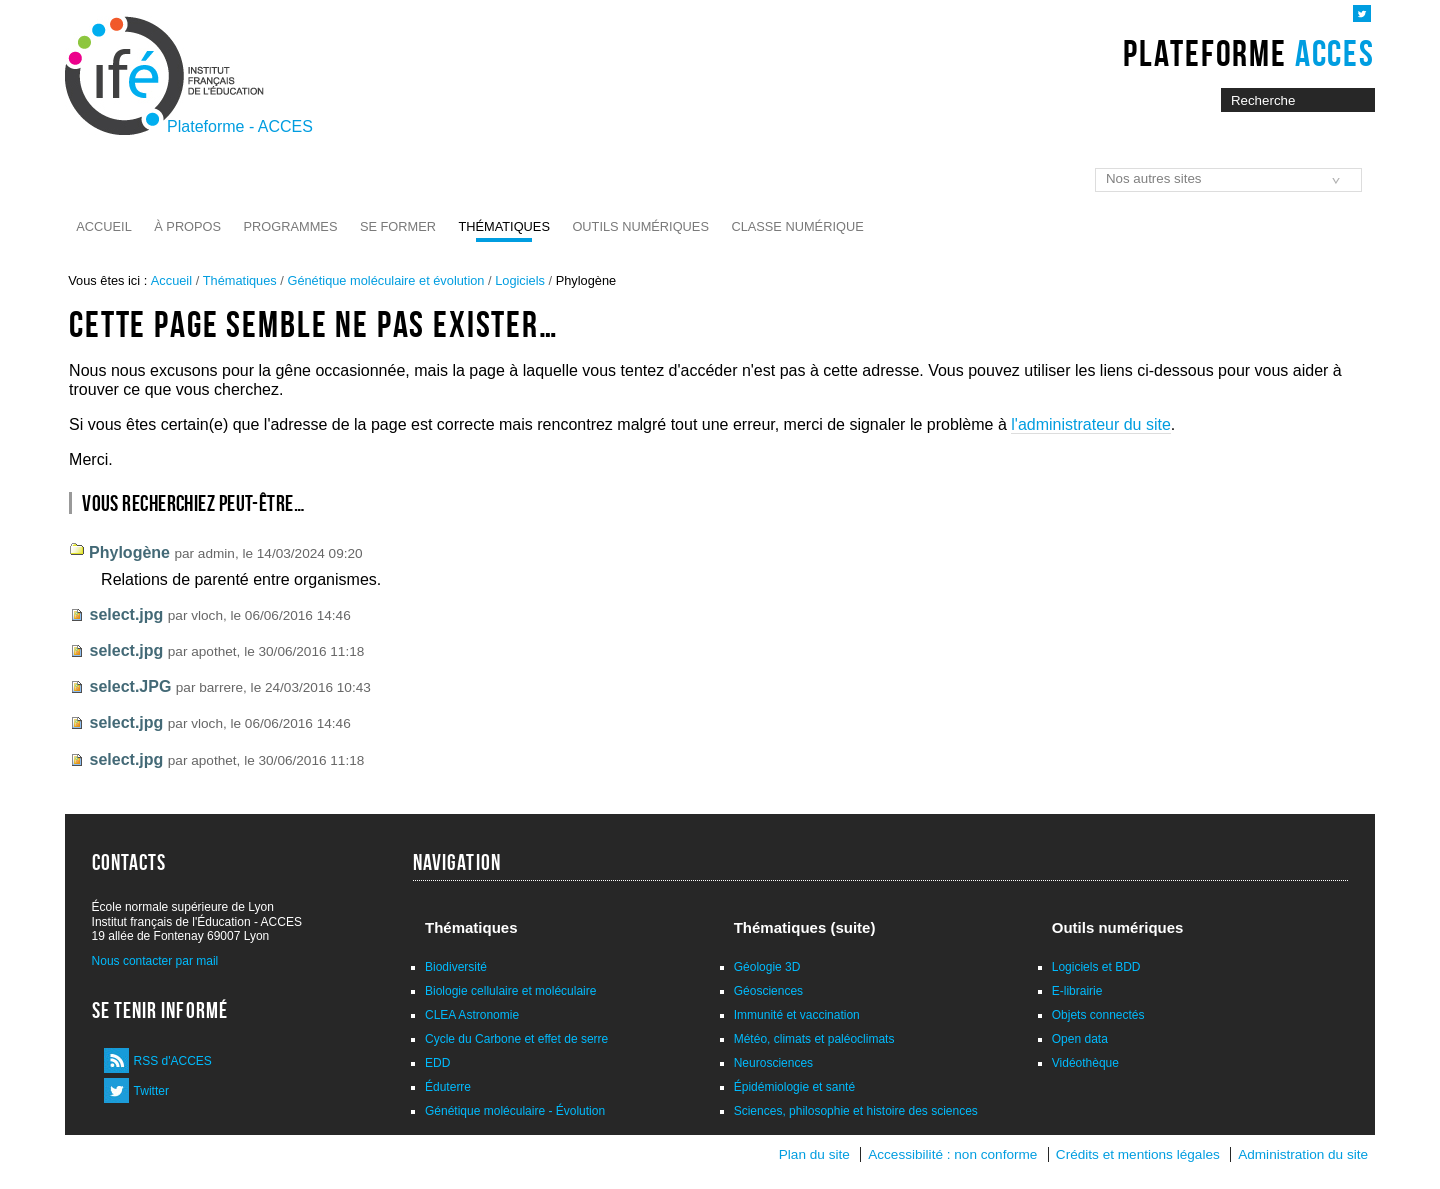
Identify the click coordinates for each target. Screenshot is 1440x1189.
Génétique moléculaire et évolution (385, 280)
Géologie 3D (767, 967)
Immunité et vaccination (797, 1015)
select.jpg (127, 614)
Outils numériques (640, 226)
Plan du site (814, 1154)
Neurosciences (773, 1063)
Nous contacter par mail (155, 961)
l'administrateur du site (1091, 424)
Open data (1080, 1039)
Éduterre (448, 1087)
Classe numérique (797, 226)
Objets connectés (1098, 1015)
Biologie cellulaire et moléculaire (510, 991)
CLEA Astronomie (472, 1015)
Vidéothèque (1085, 1063)
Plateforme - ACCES (240, 126)
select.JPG (131, 686)
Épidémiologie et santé (794, 1087)
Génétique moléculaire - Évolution (515, 1111)
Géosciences (768, 991)
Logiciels (520, 280)
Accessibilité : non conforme (952, 1154)
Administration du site (1303, 1154)
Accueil (103, 226)
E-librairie (1077, 991)
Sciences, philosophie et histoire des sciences (856, 1111)
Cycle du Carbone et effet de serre (516, 1039)
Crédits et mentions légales (1138, 1154)
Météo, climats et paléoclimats (814, 1039)
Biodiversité (456, 967)
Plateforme (1248, 53)
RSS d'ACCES (173, 1061)
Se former (398, 226)
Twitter (151, 1091)
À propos (187, 226)
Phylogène (129, 552)
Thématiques (503, 226)
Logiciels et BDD (1096, 967)
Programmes (291, 226)
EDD (437, 1063)
